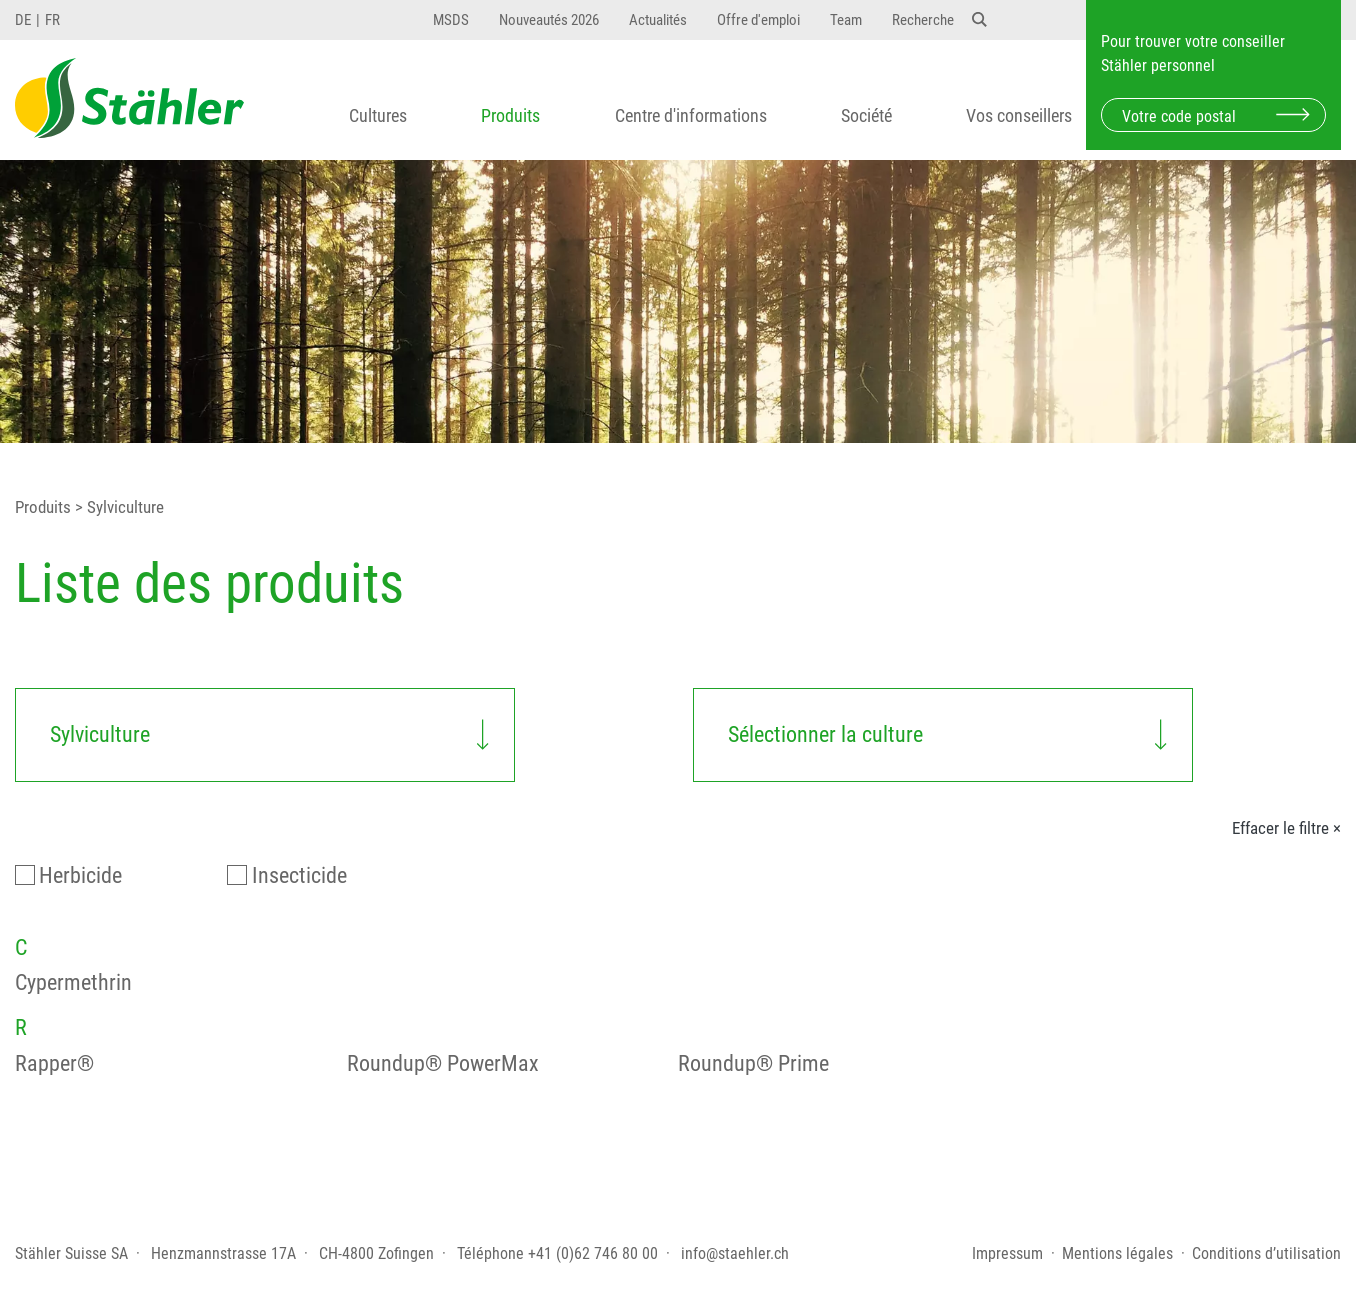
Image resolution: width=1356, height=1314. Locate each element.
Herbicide (80, 875)
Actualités (658, 20)
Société (866, 116)
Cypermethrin (73, 982)
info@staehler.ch (735, 1253)
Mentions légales (1117, 1253)
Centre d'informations (691, 116)
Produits (510, 116)
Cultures (378, 116)
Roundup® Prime (753, 1063)
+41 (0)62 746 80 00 (593, 1253)
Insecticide (299, 875)
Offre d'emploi (758, 20)
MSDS (451, 20)
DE (23, 20)
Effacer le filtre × (1286, 828)
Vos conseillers (1019, 116)
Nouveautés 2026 (549, 20)
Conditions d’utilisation (1266, 1253)
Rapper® (54, 1063)
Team (846, 20)
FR (52, 20)
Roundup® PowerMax (443, 1063)
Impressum (1007, 1253)
